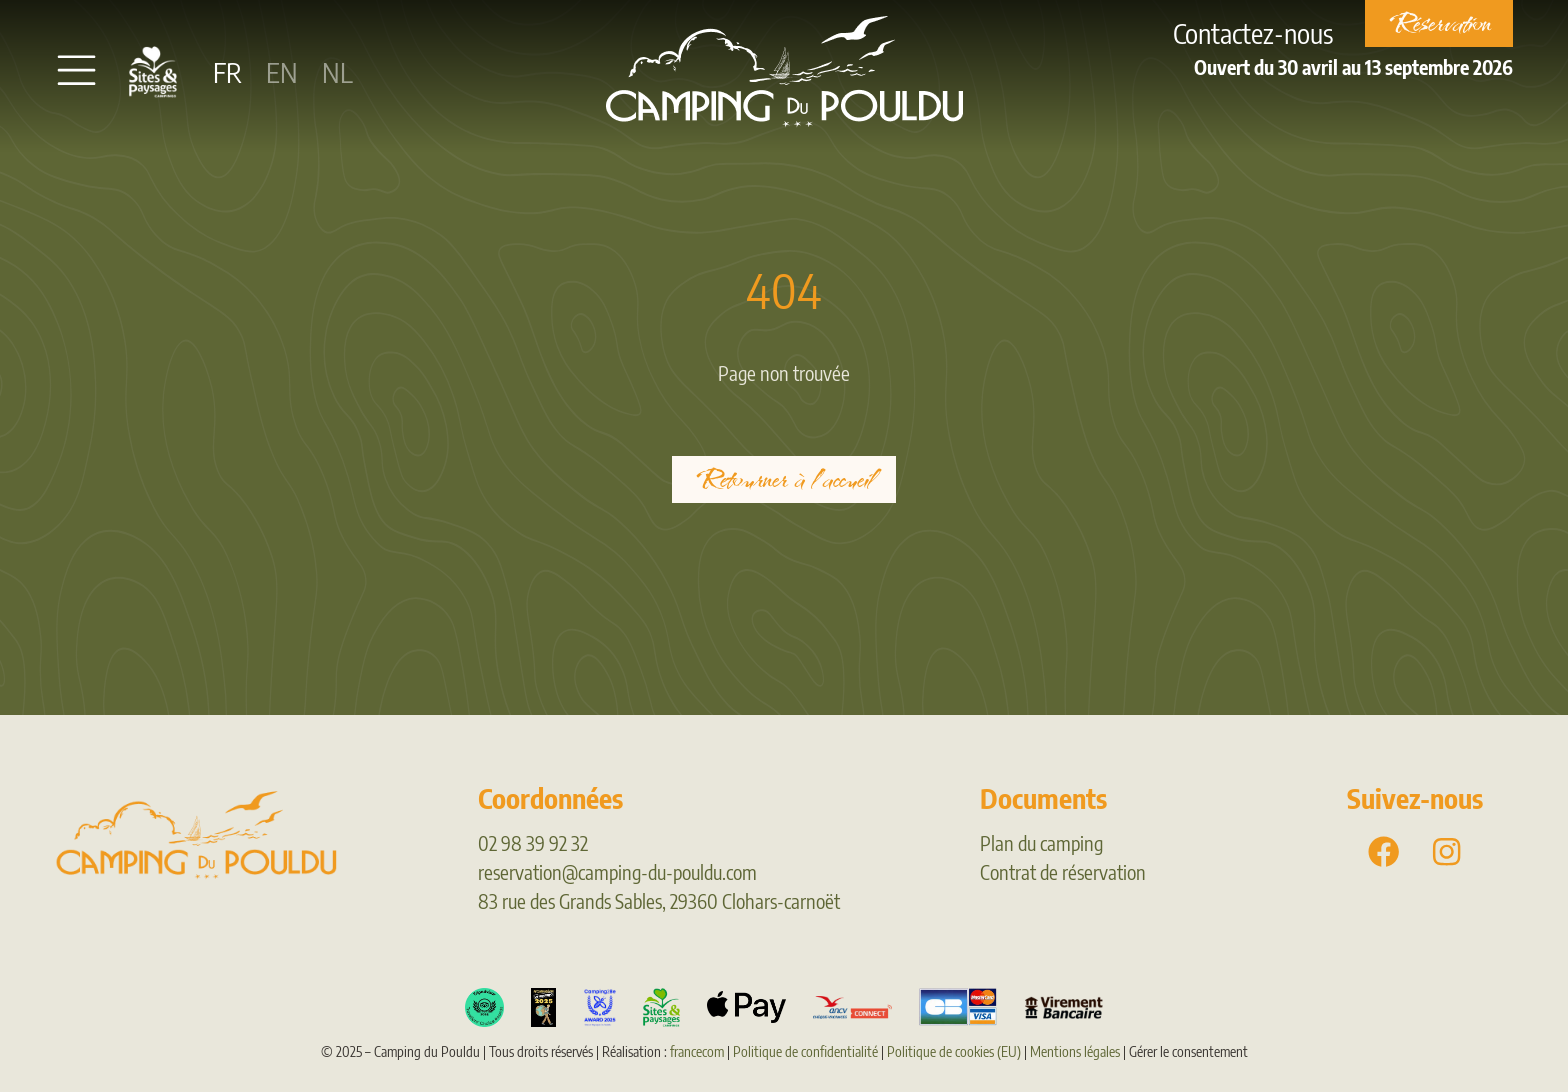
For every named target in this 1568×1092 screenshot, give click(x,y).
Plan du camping (1041, 843)
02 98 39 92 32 (533, 843)
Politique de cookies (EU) (954, 1051)
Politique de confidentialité (805, 1051)
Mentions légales (1075, 1051)
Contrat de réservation (1063, 872)
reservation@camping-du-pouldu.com (617, 872)
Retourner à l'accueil (784, 479)
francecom (697, 1051)
